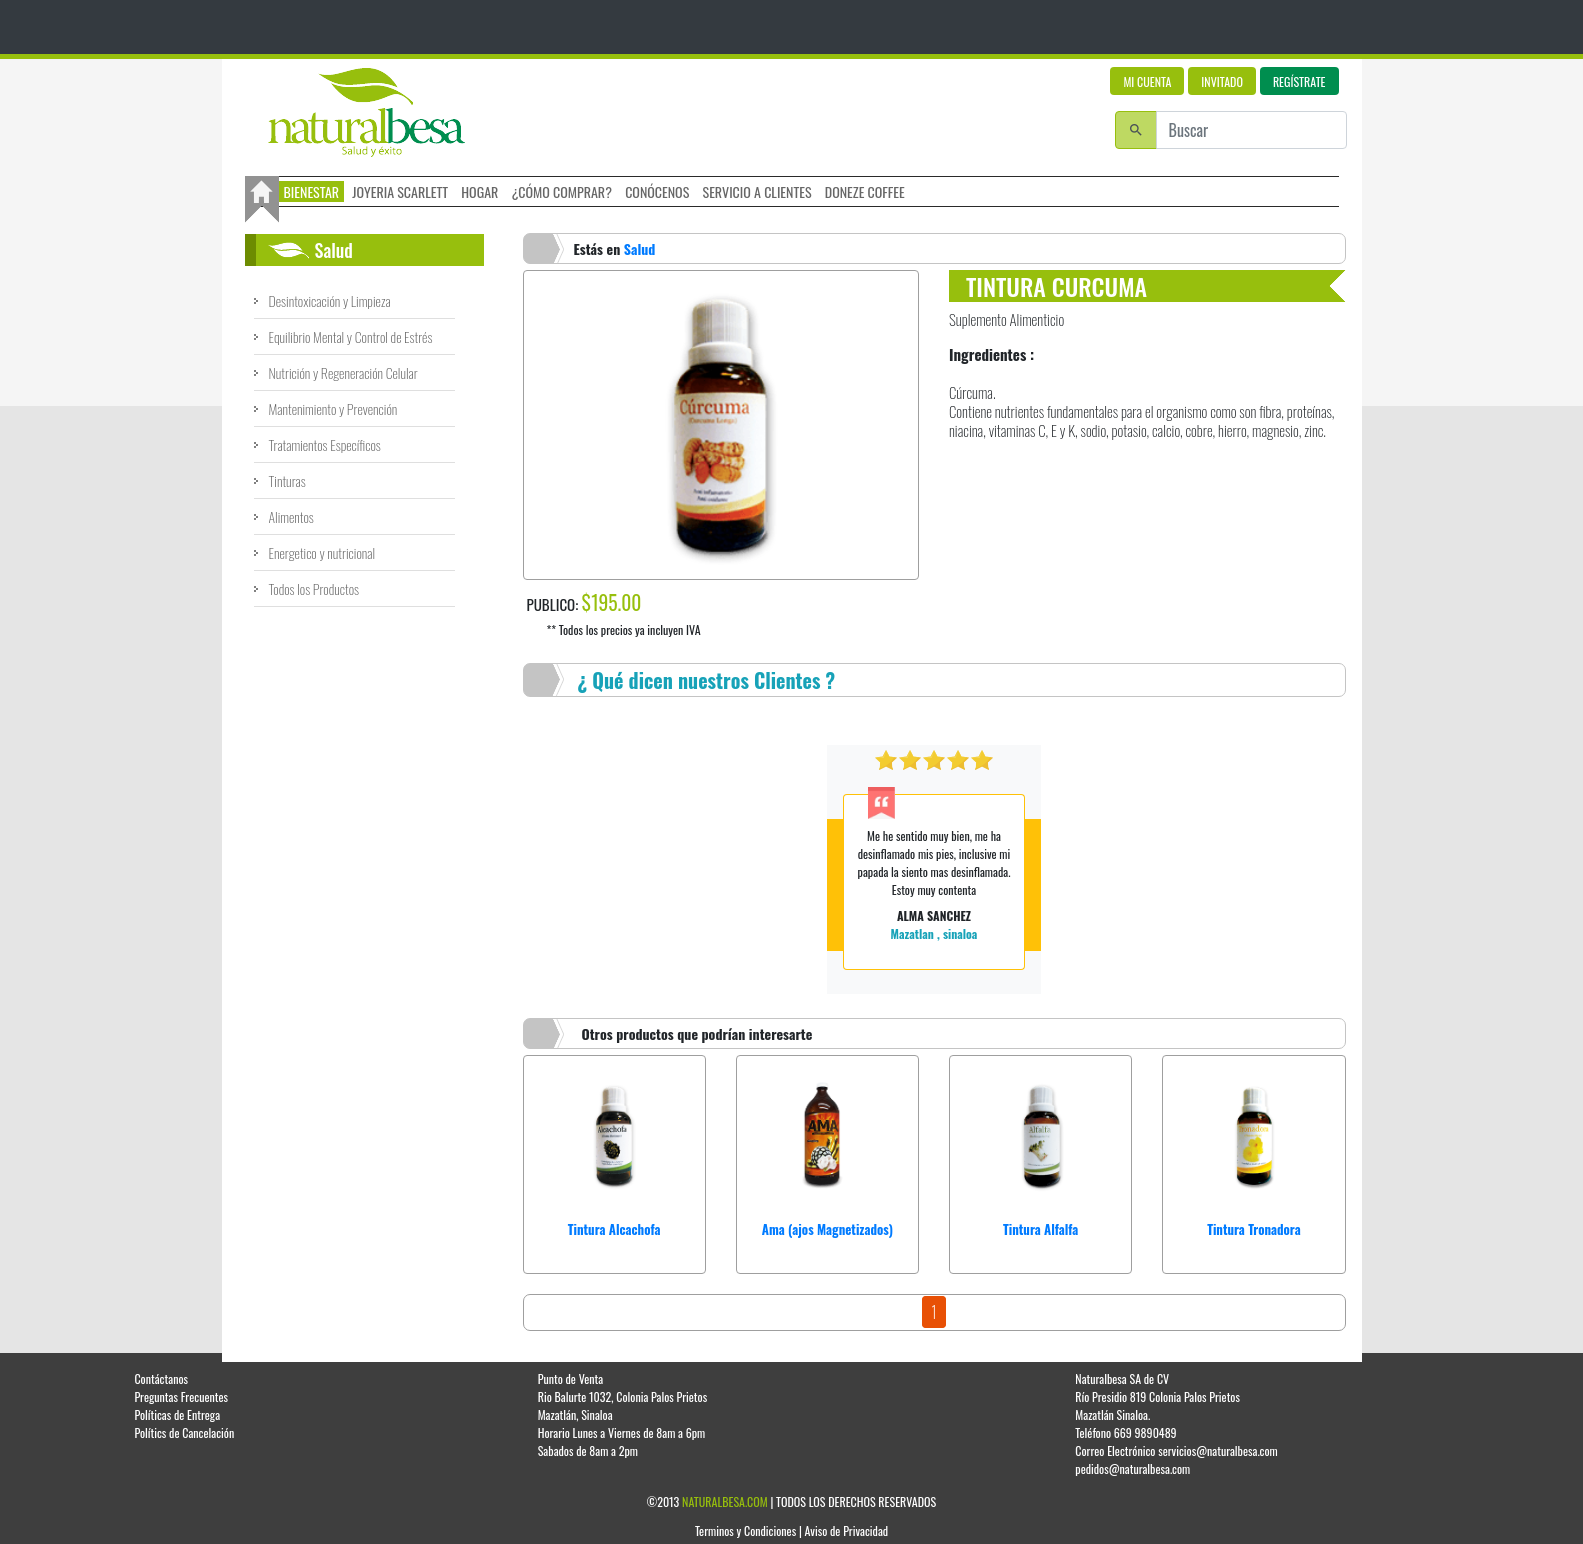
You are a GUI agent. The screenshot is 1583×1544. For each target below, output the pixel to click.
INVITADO (1222, 81)
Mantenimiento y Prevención (333, 408)
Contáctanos (161, 1378)
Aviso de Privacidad (847, 1530)
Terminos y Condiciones (745, 1530)
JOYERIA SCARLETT (400, 191)
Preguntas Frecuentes (181, 1396)
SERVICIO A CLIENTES (757, 191)
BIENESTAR (312, 191)
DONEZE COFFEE (865, 191)
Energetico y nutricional (322, 552)
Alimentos (291, 516)
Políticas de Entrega (177, 1414)
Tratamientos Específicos (325, 444)
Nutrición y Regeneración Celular (343, 372)
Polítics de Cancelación (184, 1432)
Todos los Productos (314, 588)
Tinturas (287, 480)
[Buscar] (1251, 130)
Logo (366, 112)
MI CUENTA (1147, 81)
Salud (640, 248)
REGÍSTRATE (1299, 81)
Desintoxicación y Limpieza (330, 300)
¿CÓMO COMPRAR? (562, 191)
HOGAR (479, 191)
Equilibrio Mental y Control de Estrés (351, 336)
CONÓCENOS (657, 191)
